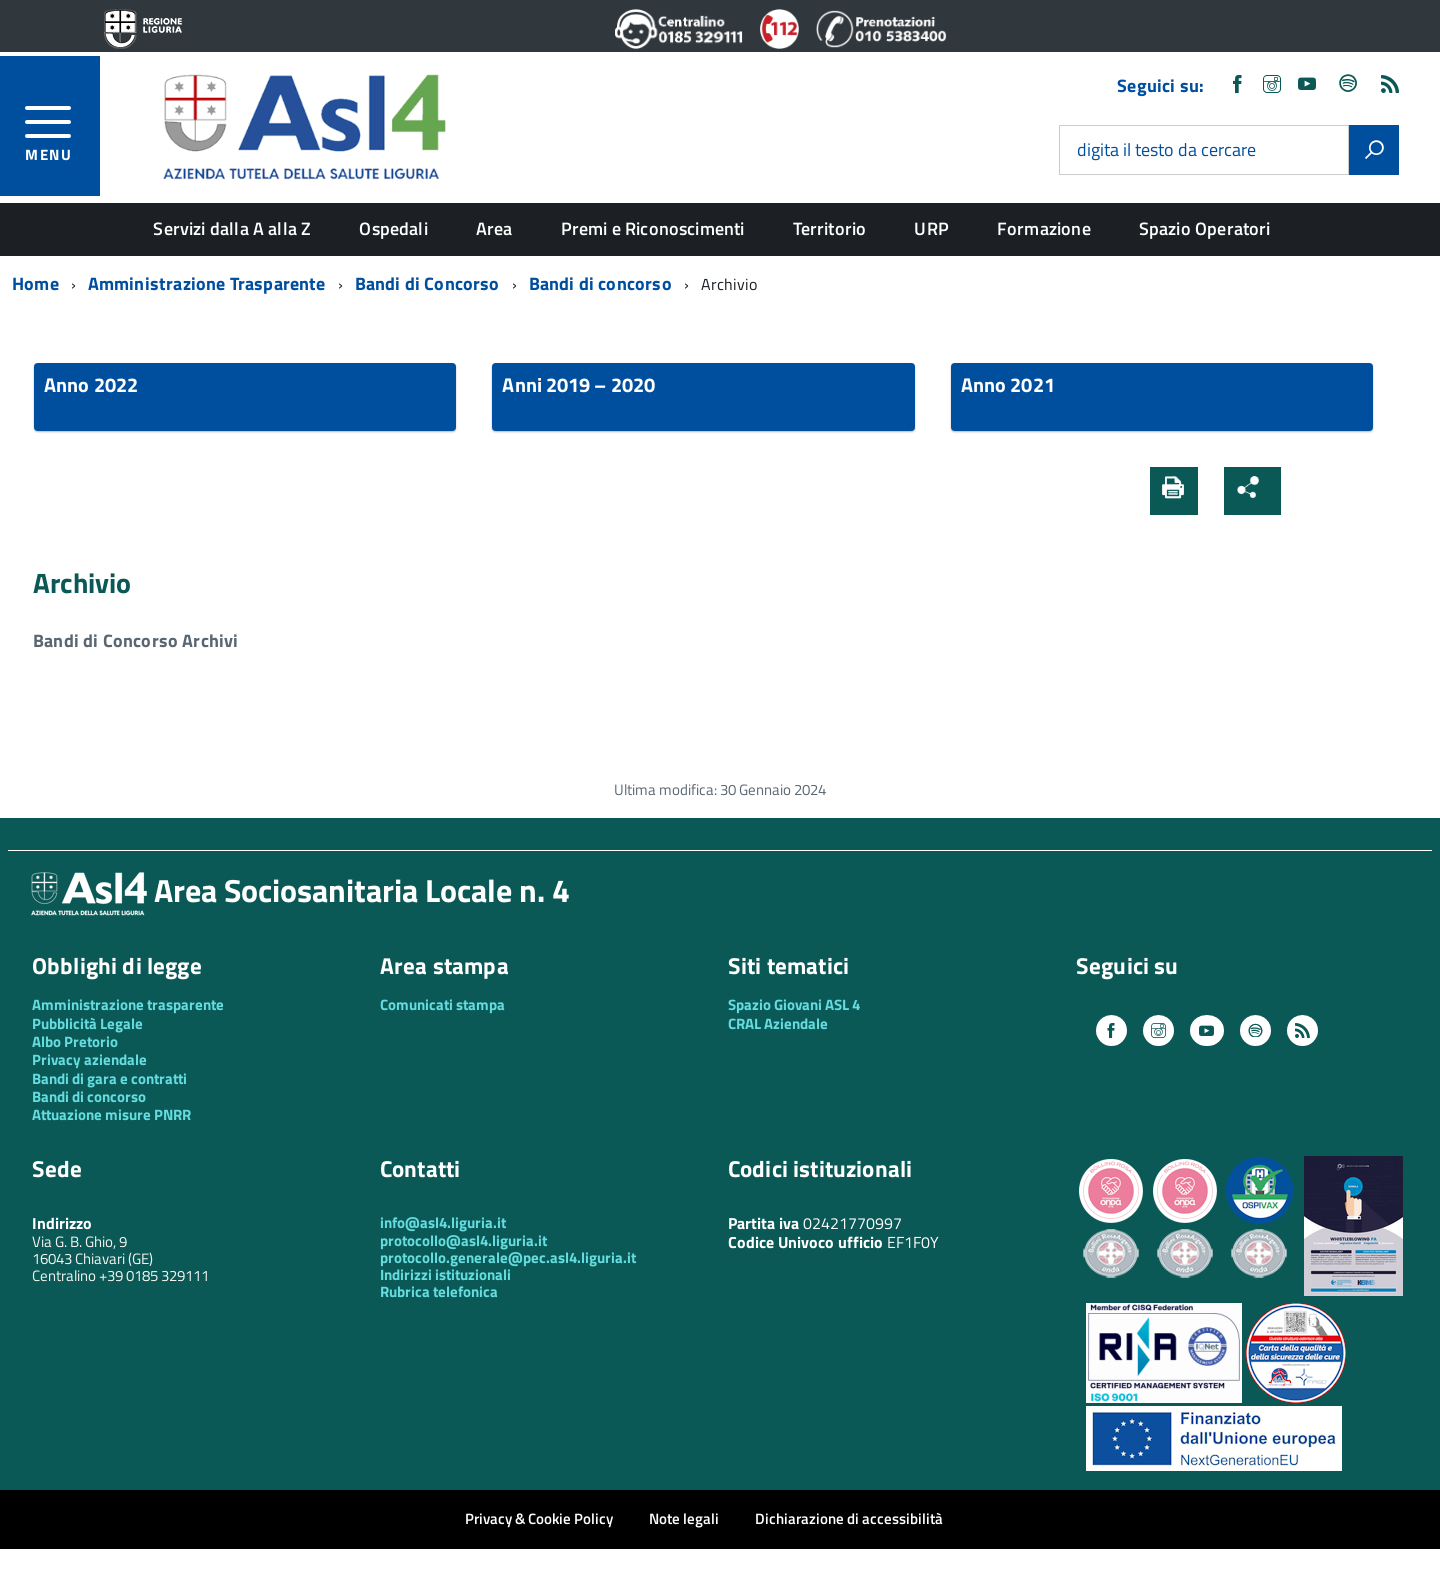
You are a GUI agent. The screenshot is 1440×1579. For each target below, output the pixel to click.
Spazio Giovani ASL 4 (794, 1004)
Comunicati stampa (442, 1004)
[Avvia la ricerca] (1374, 150)
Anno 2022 (91, 384)
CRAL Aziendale (778, 1023)
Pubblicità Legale (87, 1023)
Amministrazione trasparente (128, 1004)
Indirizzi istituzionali (445, 1274)
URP (931, 228)
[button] (1313, 491)
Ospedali (393, 228)
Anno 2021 (1008, 384)
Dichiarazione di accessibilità (849, 1518)
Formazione (1044, 228)
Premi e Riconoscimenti (653, 228)
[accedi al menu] (62, 130)
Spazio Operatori (1205, 228)
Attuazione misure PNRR (111, 1114)
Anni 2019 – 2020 (578, 384)
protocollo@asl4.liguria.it (463, 1240)
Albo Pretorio (75, 1041)
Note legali (684, 1518)
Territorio (830, 228)
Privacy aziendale (89, 1059)
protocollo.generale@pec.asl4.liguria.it (508, 1257)
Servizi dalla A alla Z (232, 228)
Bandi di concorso (89, 1096)
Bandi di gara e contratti (109, 1078)
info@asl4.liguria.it (443, 1222)
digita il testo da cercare (1166, 150)
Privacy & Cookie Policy (539, 1518)
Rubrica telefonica (439, 1291)
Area (494, 228)
